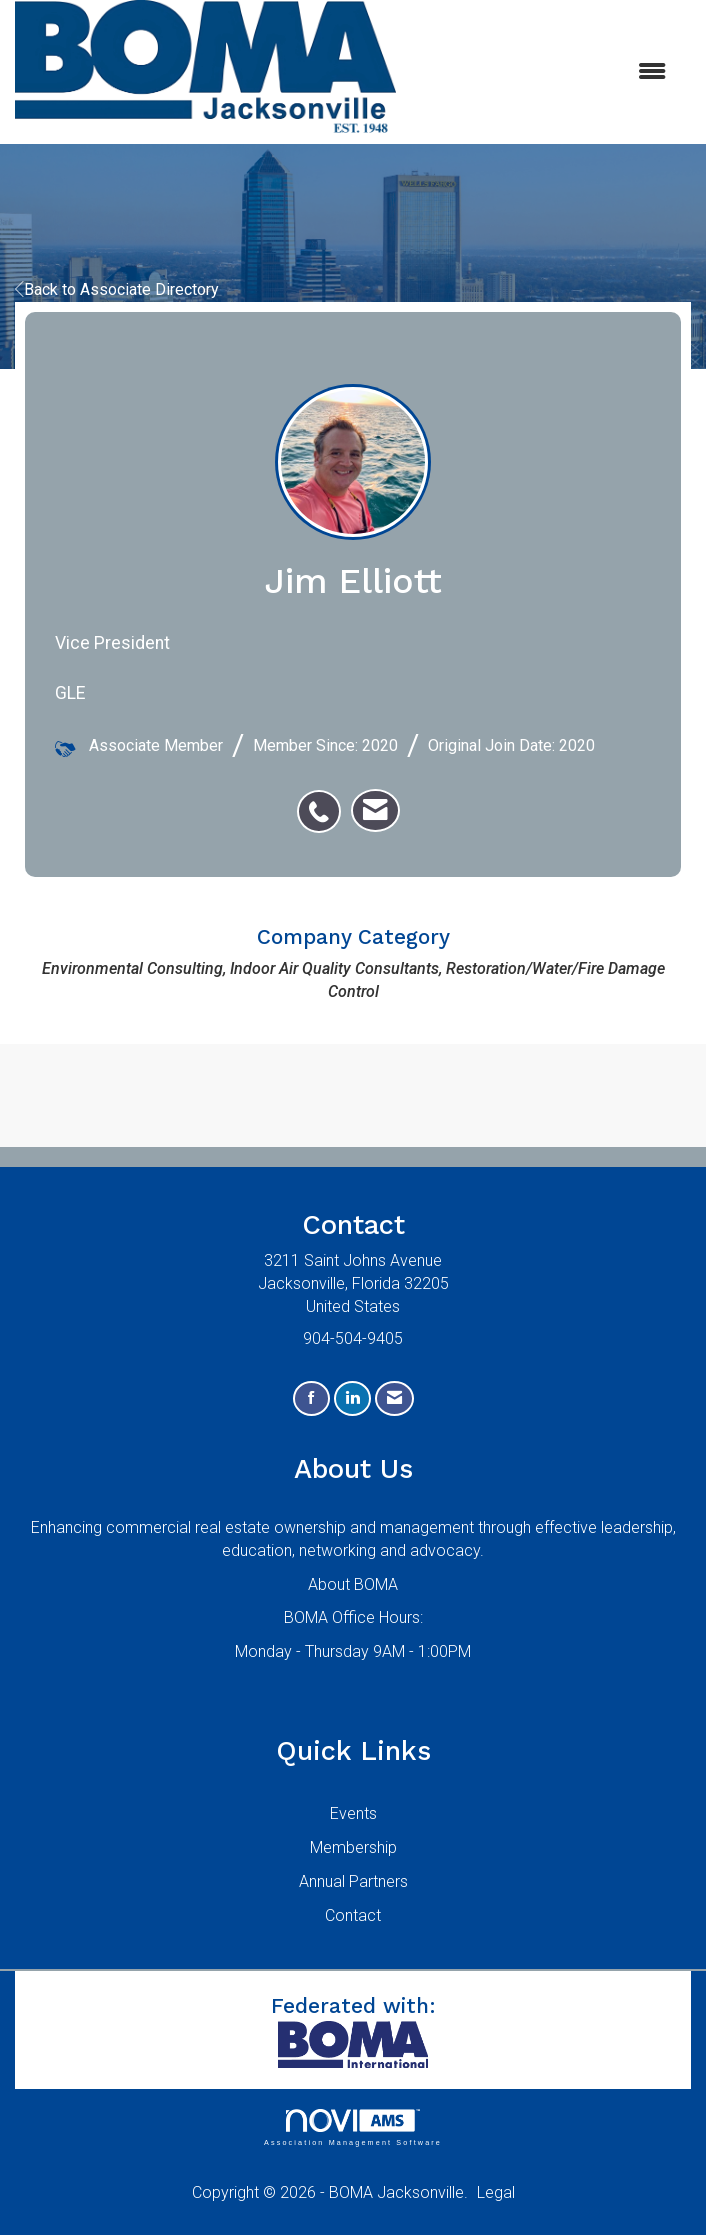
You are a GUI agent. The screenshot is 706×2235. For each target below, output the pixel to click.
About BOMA (353, 1584)
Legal (496, 2192)
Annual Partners (353, 1881)
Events (353, 1813)
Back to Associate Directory (117, 289)
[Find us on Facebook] (311, 1398)
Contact (353, 1915)
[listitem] (324, 801)
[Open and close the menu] (541, 72)
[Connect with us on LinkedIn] (352, 1398)
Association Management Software (353, 2127)
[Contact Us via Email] (394, 1398)
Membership (353, 1847)
